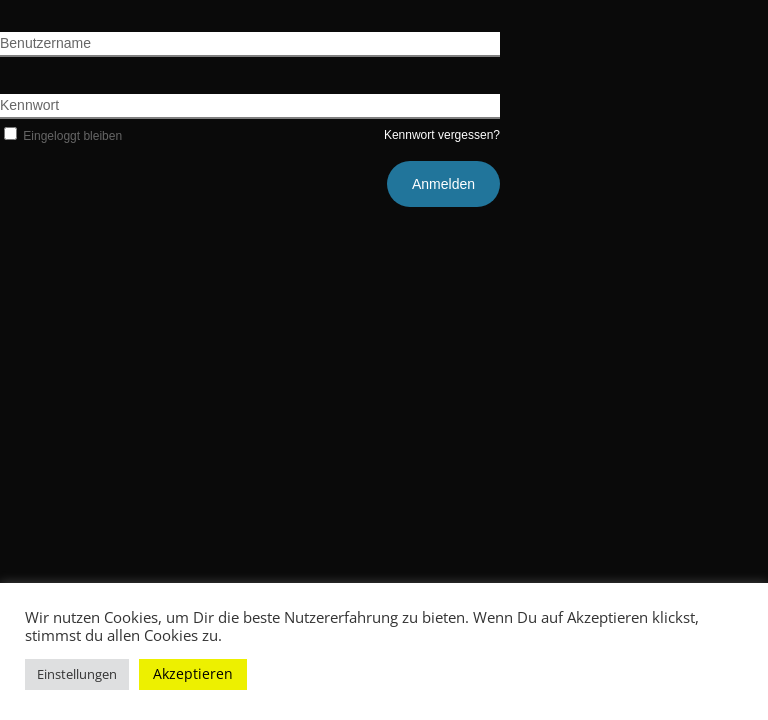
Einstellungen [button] (77, 674)
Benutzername (45, 43)
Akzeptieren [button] (193, 673)
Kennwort (29, 105)
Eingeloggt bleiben (61, 136)
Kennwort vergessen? (442, 135)
